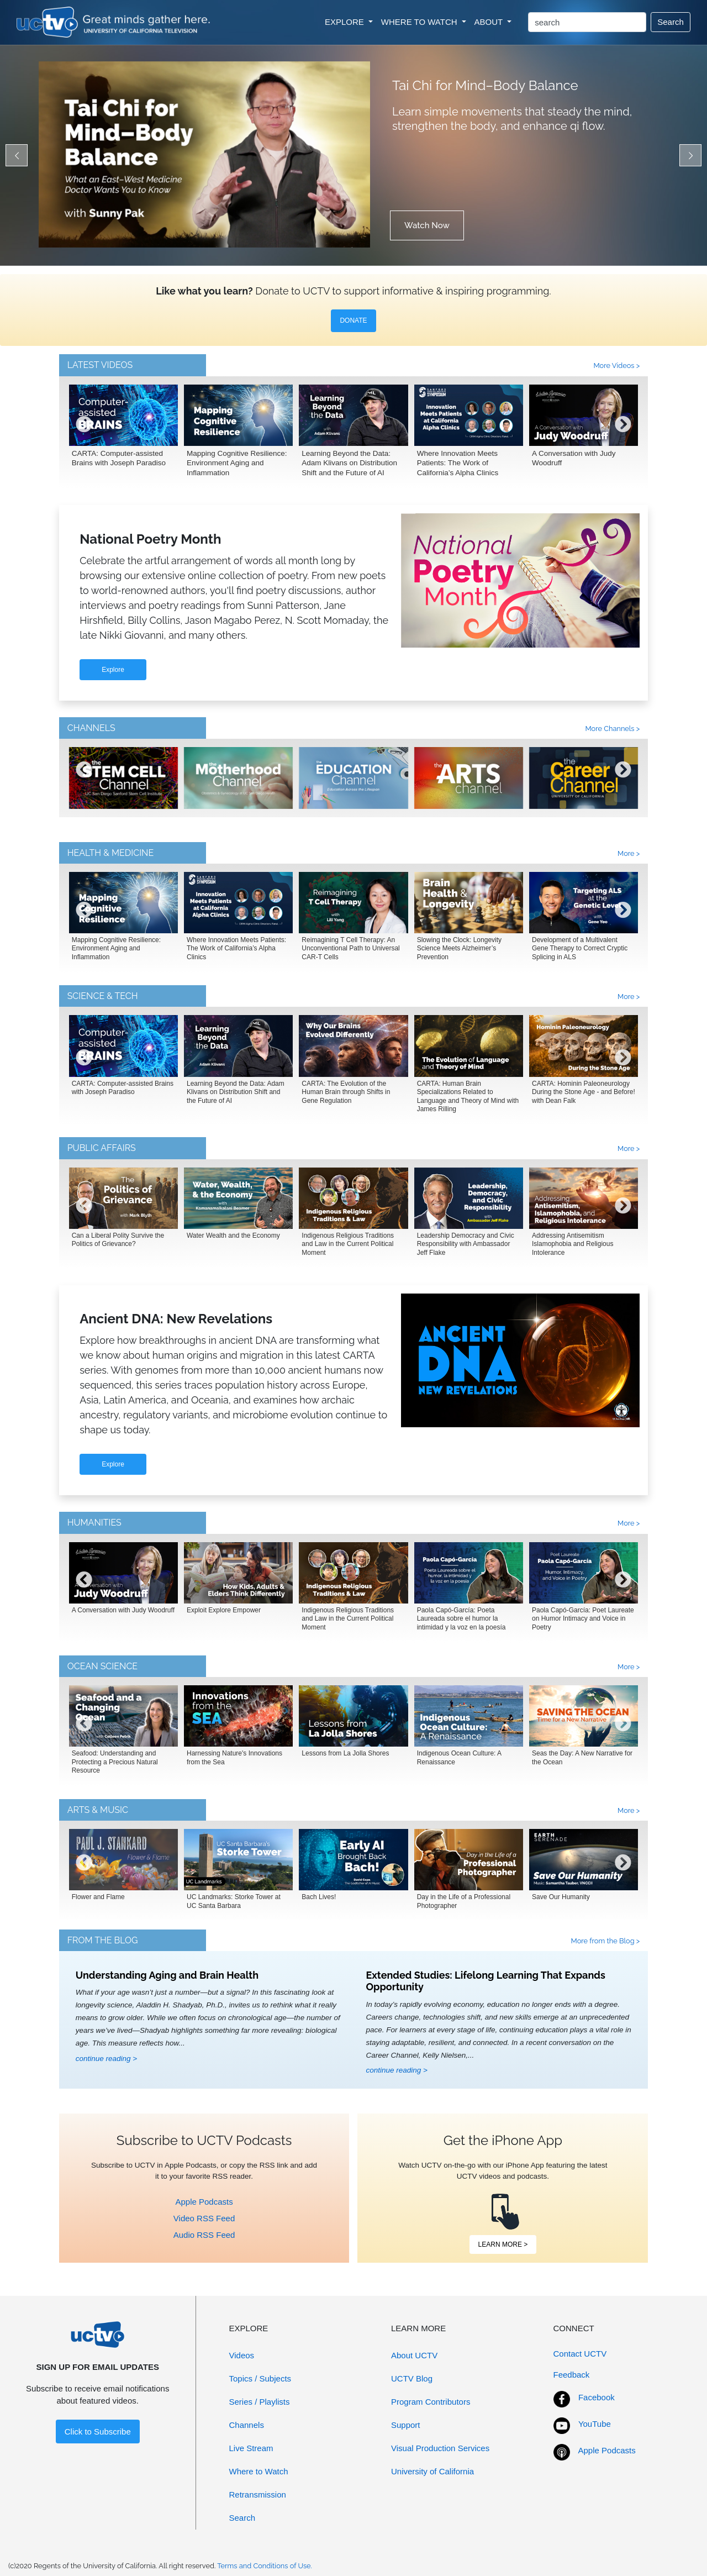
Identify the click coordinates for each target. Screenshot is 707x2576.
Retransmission (257, 2494)
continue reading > (106, 2058)
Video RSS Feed (204, 2218)
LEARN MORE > (503, 2244)
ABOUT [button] (489, 22)
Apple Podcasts (204, 2201)
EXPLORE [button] (345, 22)
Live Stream (251, 2448)
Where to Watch (258, 2471)
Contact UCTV (580, 2353)
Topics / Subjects (260, 2378)
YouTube (594, 2423)
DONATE (353, 320)
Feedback (571, 2374)
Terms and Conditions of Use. (264, 2566)
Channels (246, 2425)
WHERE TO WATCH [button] (420, 22)
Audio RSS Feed (204, 2234)
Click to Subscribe (98, 2431)
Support (405, 2425)
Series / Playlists (259, 2401)
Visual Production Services (440, 2448)
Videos (242, 2355)
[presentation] (84, 433)
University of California (432, 2471)
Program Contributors (430, 2401)
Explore (113, 670)
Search (670, 22)
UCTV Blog (411, 2378)
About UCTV (414, 2355)
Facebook (596, 2397)
